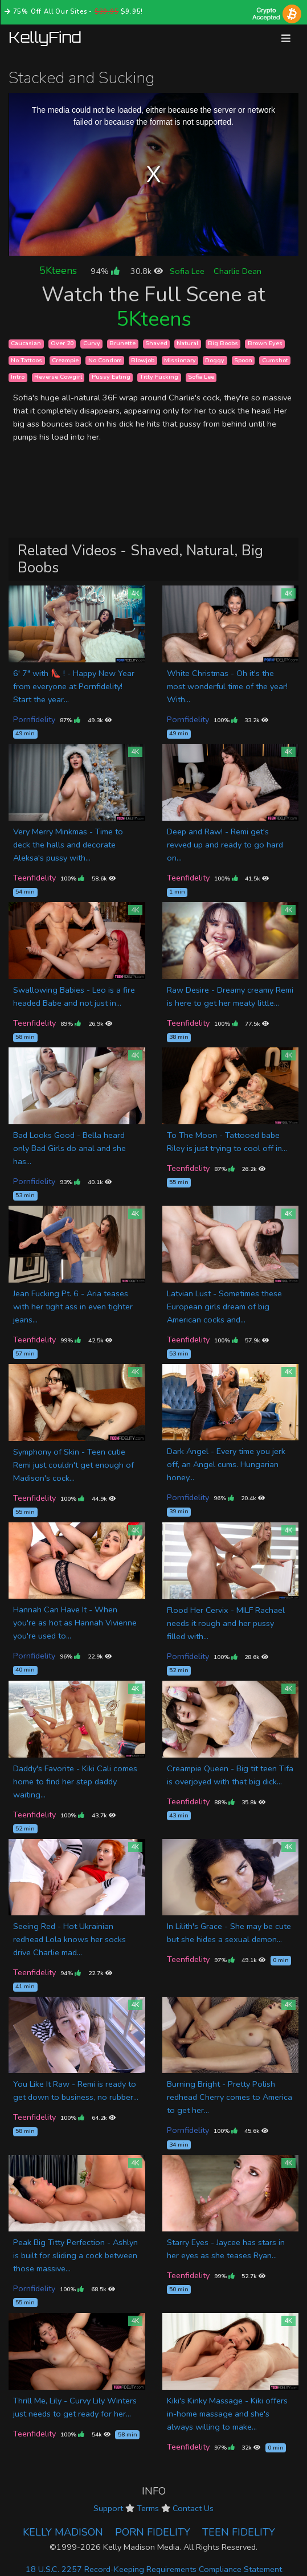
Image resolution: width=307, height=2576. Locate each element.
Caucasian (26, 343)
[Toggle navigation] (286, 38)
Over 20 (62, 343)
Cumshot (275, 360)
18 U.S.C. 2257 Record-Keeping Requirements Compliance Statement (154, 2569)
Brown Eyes (265, 343)
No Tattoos (26, 360)
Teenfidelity (34, 877)
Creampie (65, 360)
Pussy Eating (111, 377)
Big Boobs (223, 343)
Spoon (243, 360)
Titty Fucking (159, 377)
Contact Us (193, 2508)
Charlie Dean (237, 271)
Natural (187, 343)
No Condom (105, 360)
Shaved (156, 343)
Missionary (180, 360)
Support (108, 2508)
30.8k (146, 271)
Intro (17, 377)
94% (105, 271)
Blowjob (142, 360)
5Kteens (58, 270)
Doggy (214, 360)
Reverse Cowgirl (58, 377)
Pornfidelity (34, 719)
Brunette (122, 343)
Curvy (91, 343)
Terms (148, 2508)
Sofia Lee (187, 271)
